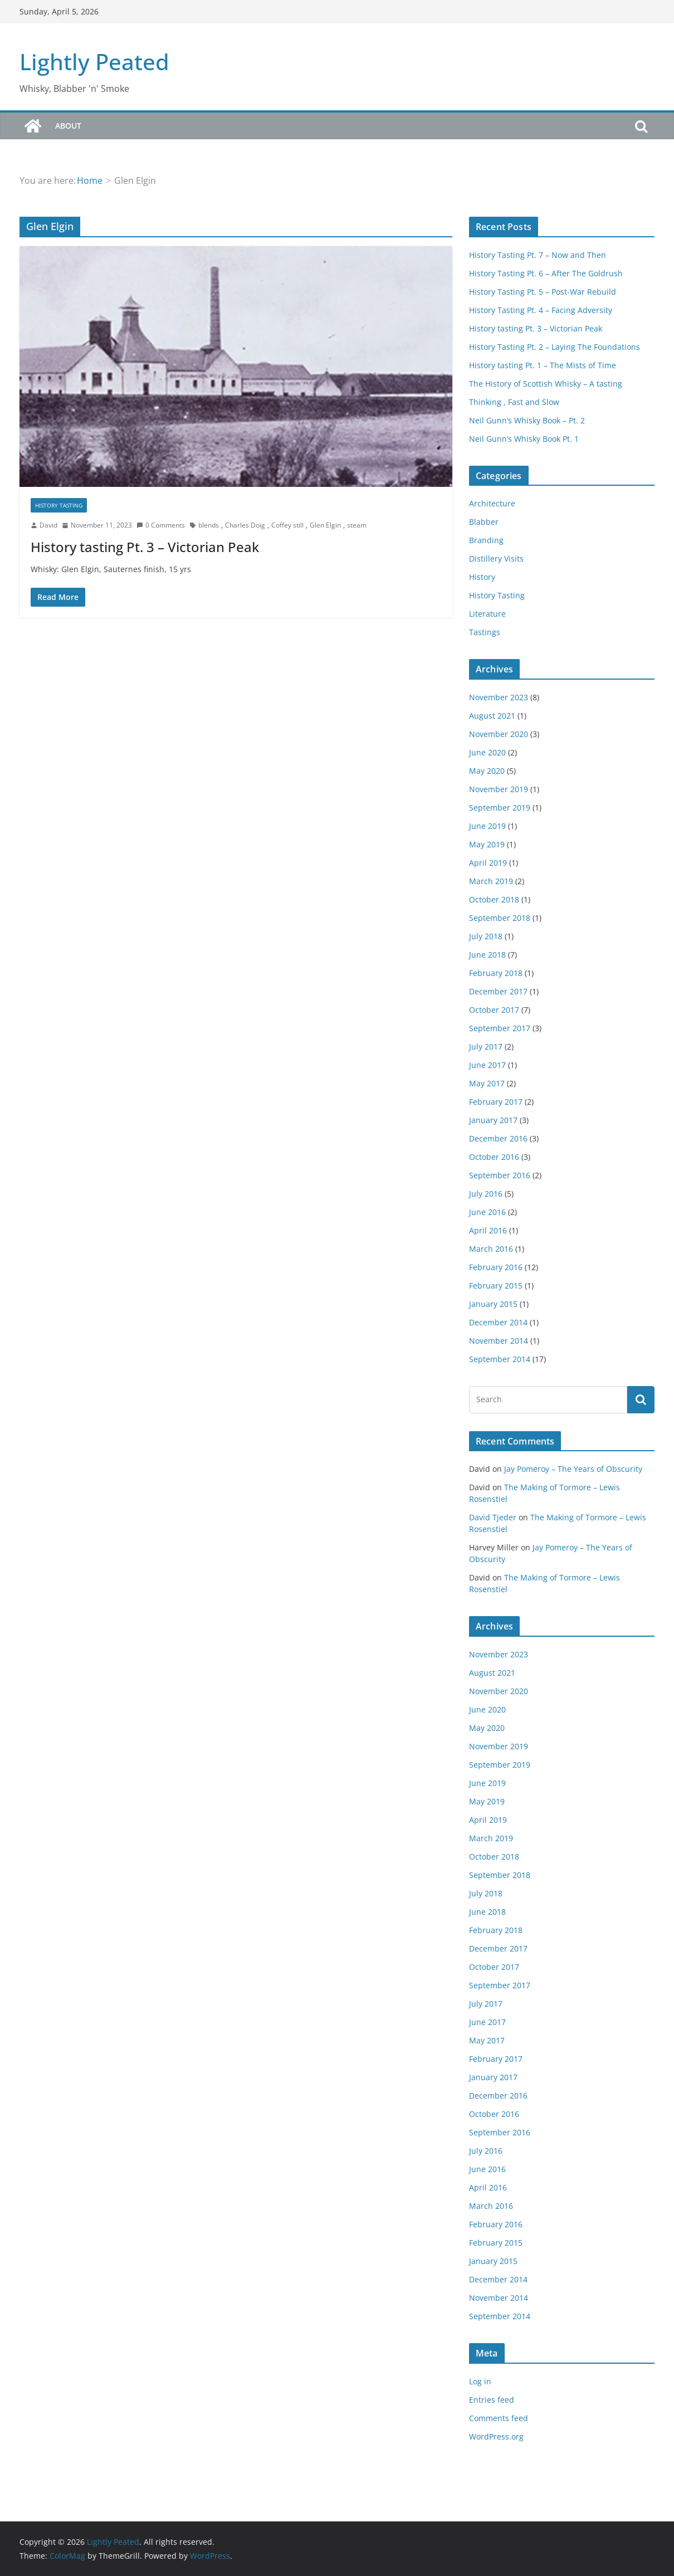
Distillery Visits (496, 558)
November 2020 (498, 734)
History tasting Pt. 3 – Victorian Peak (145, 547)
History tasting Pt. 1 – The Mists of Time (542, 365)
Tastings (484, 632)
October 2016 (494, 1157)
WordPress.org (496, 2436)
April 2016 (488, 1230)
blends (208, 525)
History (482, 577)
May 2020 (487, 770)
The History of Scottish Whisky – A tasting (545, 383)
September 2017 (499, 1028)
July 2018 (485, 936)
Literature (487, 613)
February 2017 (495, 1101)
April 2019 (488, 862)
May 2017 (487, 1083)
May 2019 (487, 844)
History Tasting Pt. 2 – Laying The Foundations (554, 346)
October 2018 (494, 899)
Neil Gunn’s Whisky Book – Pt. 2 (527, 420)
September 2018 (499, 918)
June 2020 (487, 752)
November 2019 (498, 789)
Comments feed (498, 2418)
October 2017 (494, 1009)
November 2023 (498, 697)
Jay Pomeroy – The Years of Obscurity (573, 1468)
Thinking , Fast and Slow (514, 402)
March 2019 (491, 881)
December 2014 (498, 1322)
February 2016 (495, 1267)
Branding (486, 540)
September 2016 (499, 1175)
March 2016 (491, 1248)
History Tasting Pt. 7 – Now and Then (537, 255)
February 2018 (495, 973)
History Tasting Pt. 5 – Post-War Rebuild (542, 291)
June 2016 (487, 1212)
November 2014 (498, 1340)
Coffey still (287, 525)
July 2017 (485, 1046)
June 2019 (487, 826)
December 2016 (498, 1138)
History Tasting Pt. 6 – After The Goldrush (546, 273)
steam (357, 525)
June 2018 (487, 954)
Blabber (484, 521)
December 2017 (498, 991)
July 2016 (485, 1193)
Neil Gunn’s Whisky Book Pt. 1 (524, 438)
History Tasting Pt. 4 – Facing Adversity (540, 310)
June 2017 (487, 1065)
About (68, 125)
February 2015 (495, 1285)
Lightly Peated (94, 61)
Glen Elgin (325, 525)
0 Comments (160, 525)
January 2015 (493, 1304)
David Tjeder (492, 1517)
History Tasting (58, 505)
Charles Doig (245, 525)
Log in (480, 2381)
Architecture (492, 503)
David (48, 525)
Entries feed (491, 2399)
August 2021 (492, 715)
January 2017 (493, 1120)
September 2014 (499, 1359)
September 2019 (499, 807)
